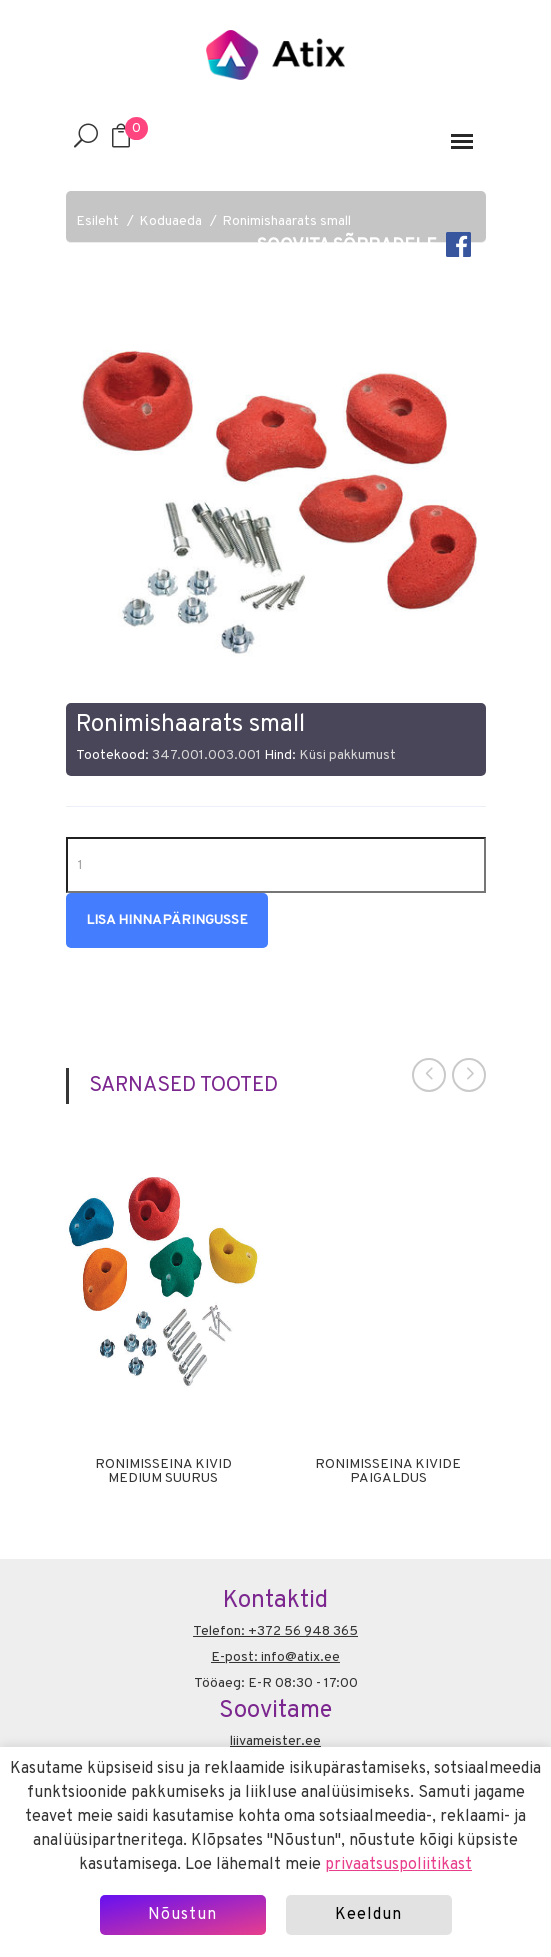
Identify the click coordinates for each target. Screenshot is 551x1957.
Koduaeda (170, 221)
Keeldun (368, 1915)
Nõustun (182, 1915)
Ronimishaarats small (286, 221)
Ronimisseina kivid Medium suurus (163, 1472)
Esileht (97, 221)
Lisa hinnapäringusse (167, 920)
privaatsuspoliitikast (398, 1865)
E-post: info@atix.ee (275, 1657)
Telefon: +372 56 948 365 (275, 1631)
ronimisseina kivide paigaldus (388, 1472)
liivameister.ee (275, 1741)
